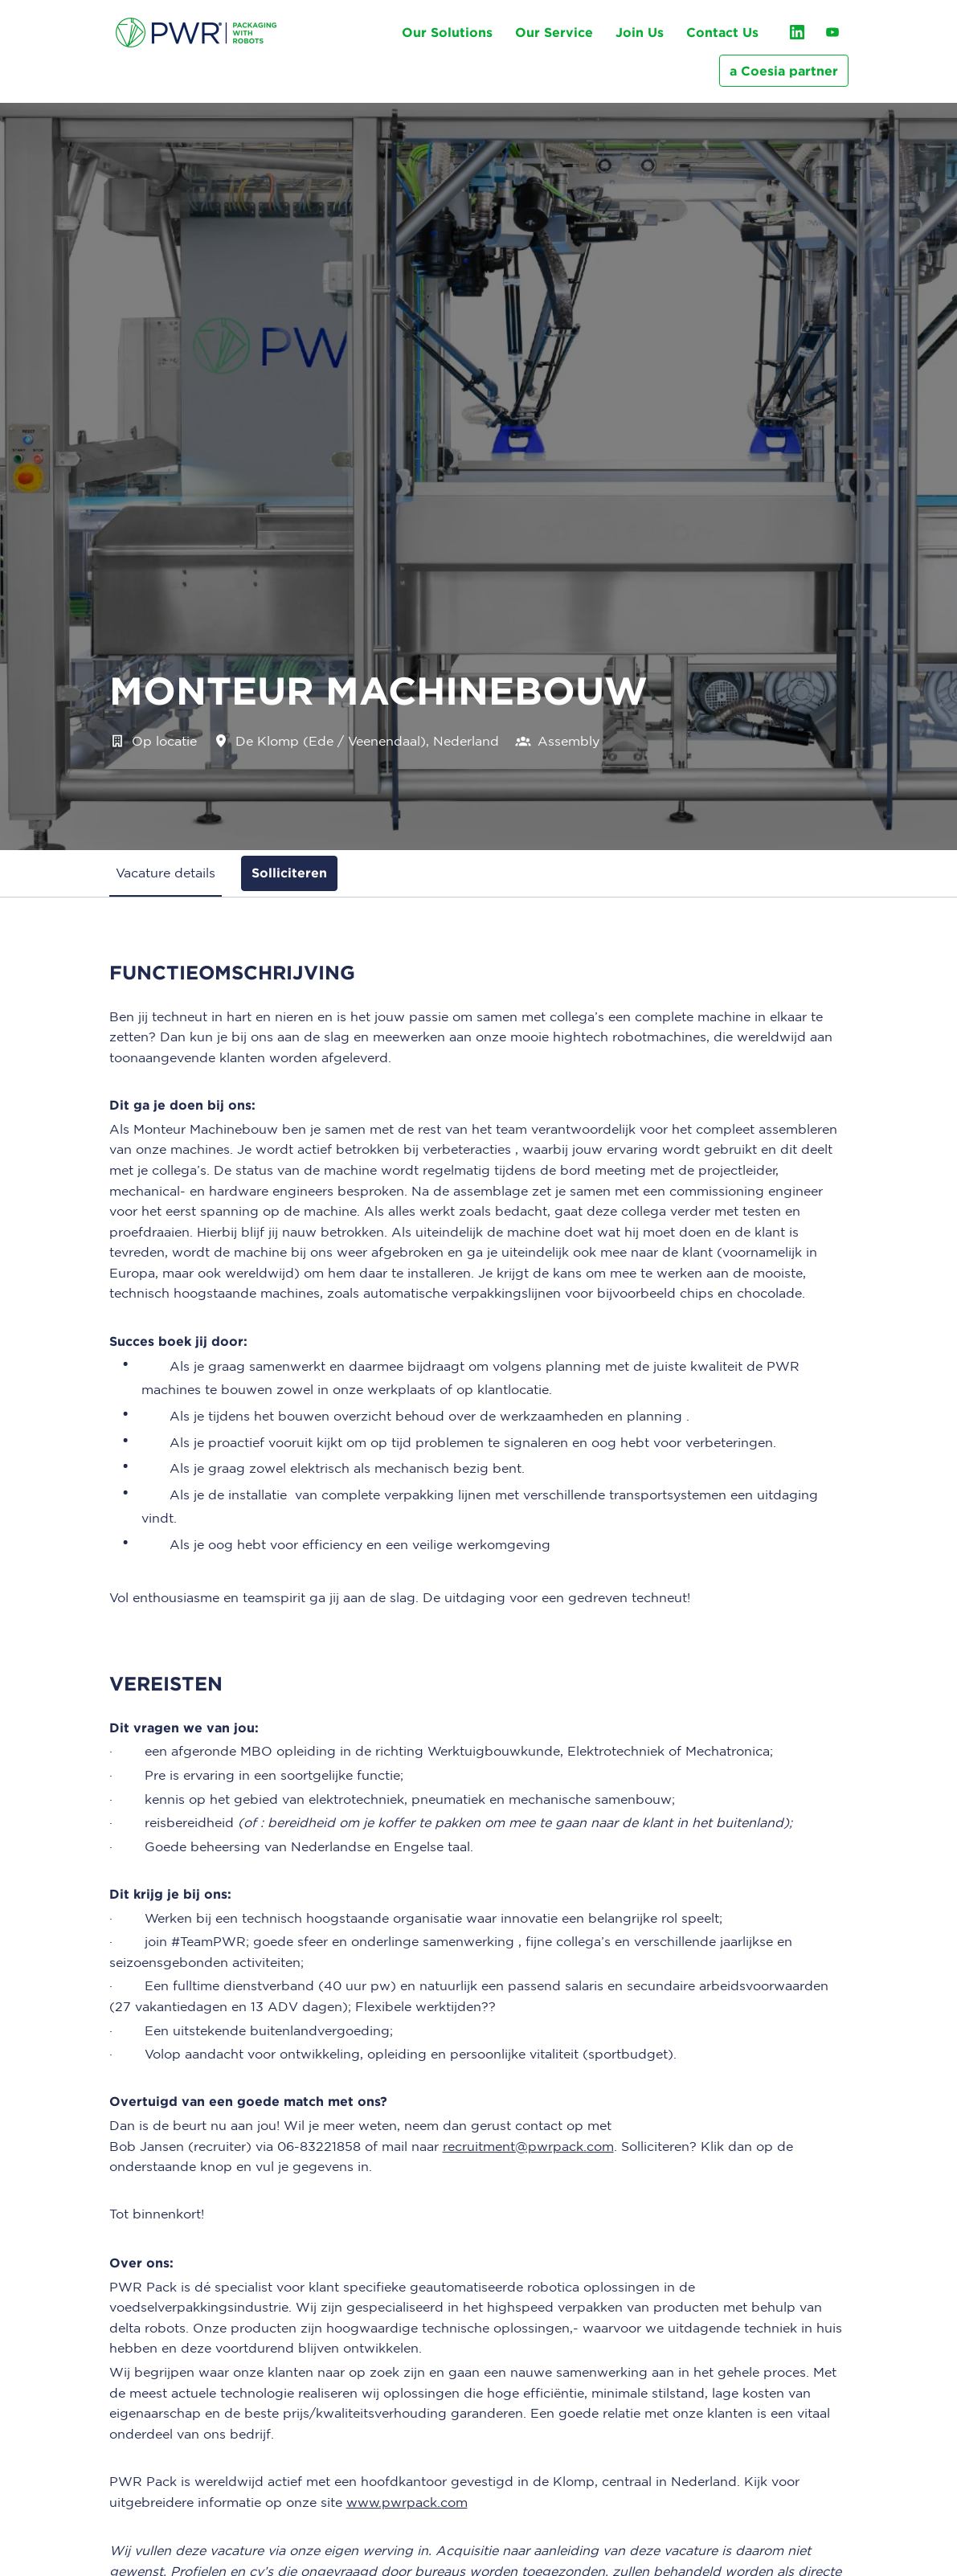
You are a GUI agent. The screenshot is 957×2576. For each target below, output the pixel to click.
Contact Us (722, 32)
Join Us (640, 32)
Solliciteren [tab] (289, 872)
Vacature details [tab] (165, 872)
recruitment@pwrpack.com (528, 2146)
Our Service (554, 32)
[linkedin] (797, 32)
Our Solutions (447, 32)
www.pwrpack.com (407, 2502)
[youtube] (832, 32)
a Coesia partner (784, 70)
